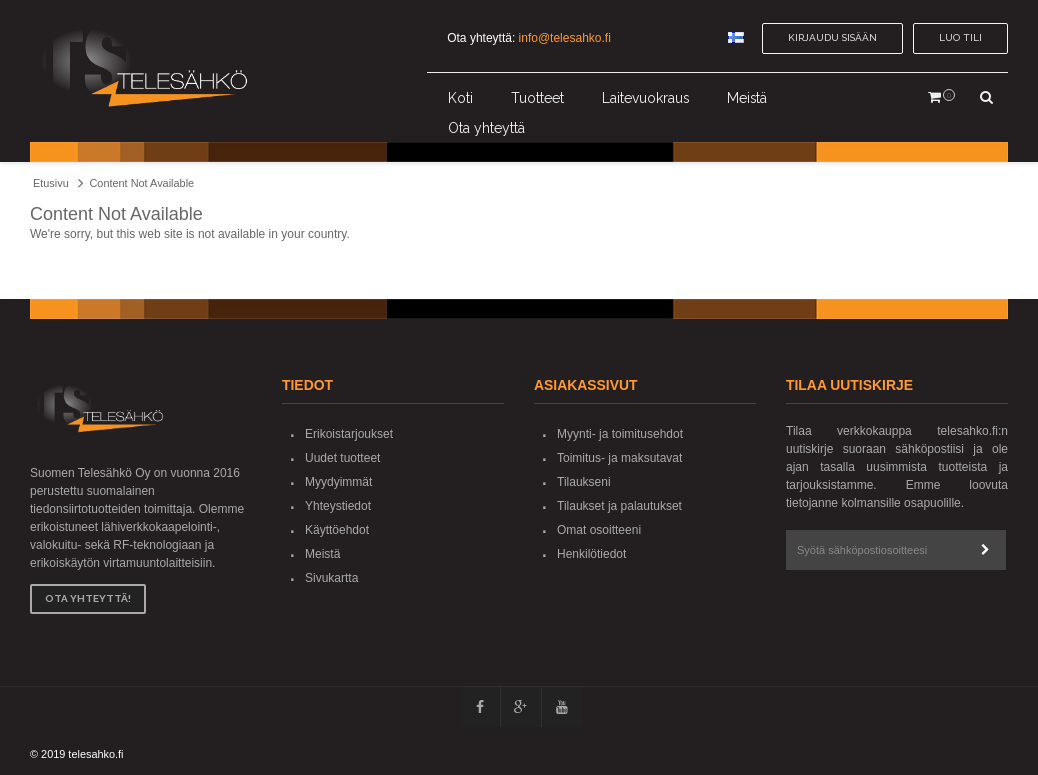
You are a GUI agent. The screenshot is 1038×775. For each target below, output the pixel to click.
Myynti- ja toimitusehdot (620, 434)
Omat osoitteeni (599, 530)
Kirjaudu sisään (832, 37)
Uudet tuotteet (342, 458)
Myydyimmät (338, 482)
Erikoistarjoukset (349, 434)
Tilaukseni (584, 482)
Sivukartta (331, 578)
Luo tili (960, 37)
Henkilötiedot (591, 554)
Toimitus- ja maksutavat (619, 458)
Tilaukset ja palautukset (619, 506)
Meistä (322, 554)
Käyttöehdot (337, 530)
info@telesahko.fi (565, 38)
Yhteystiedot (338, 506)
